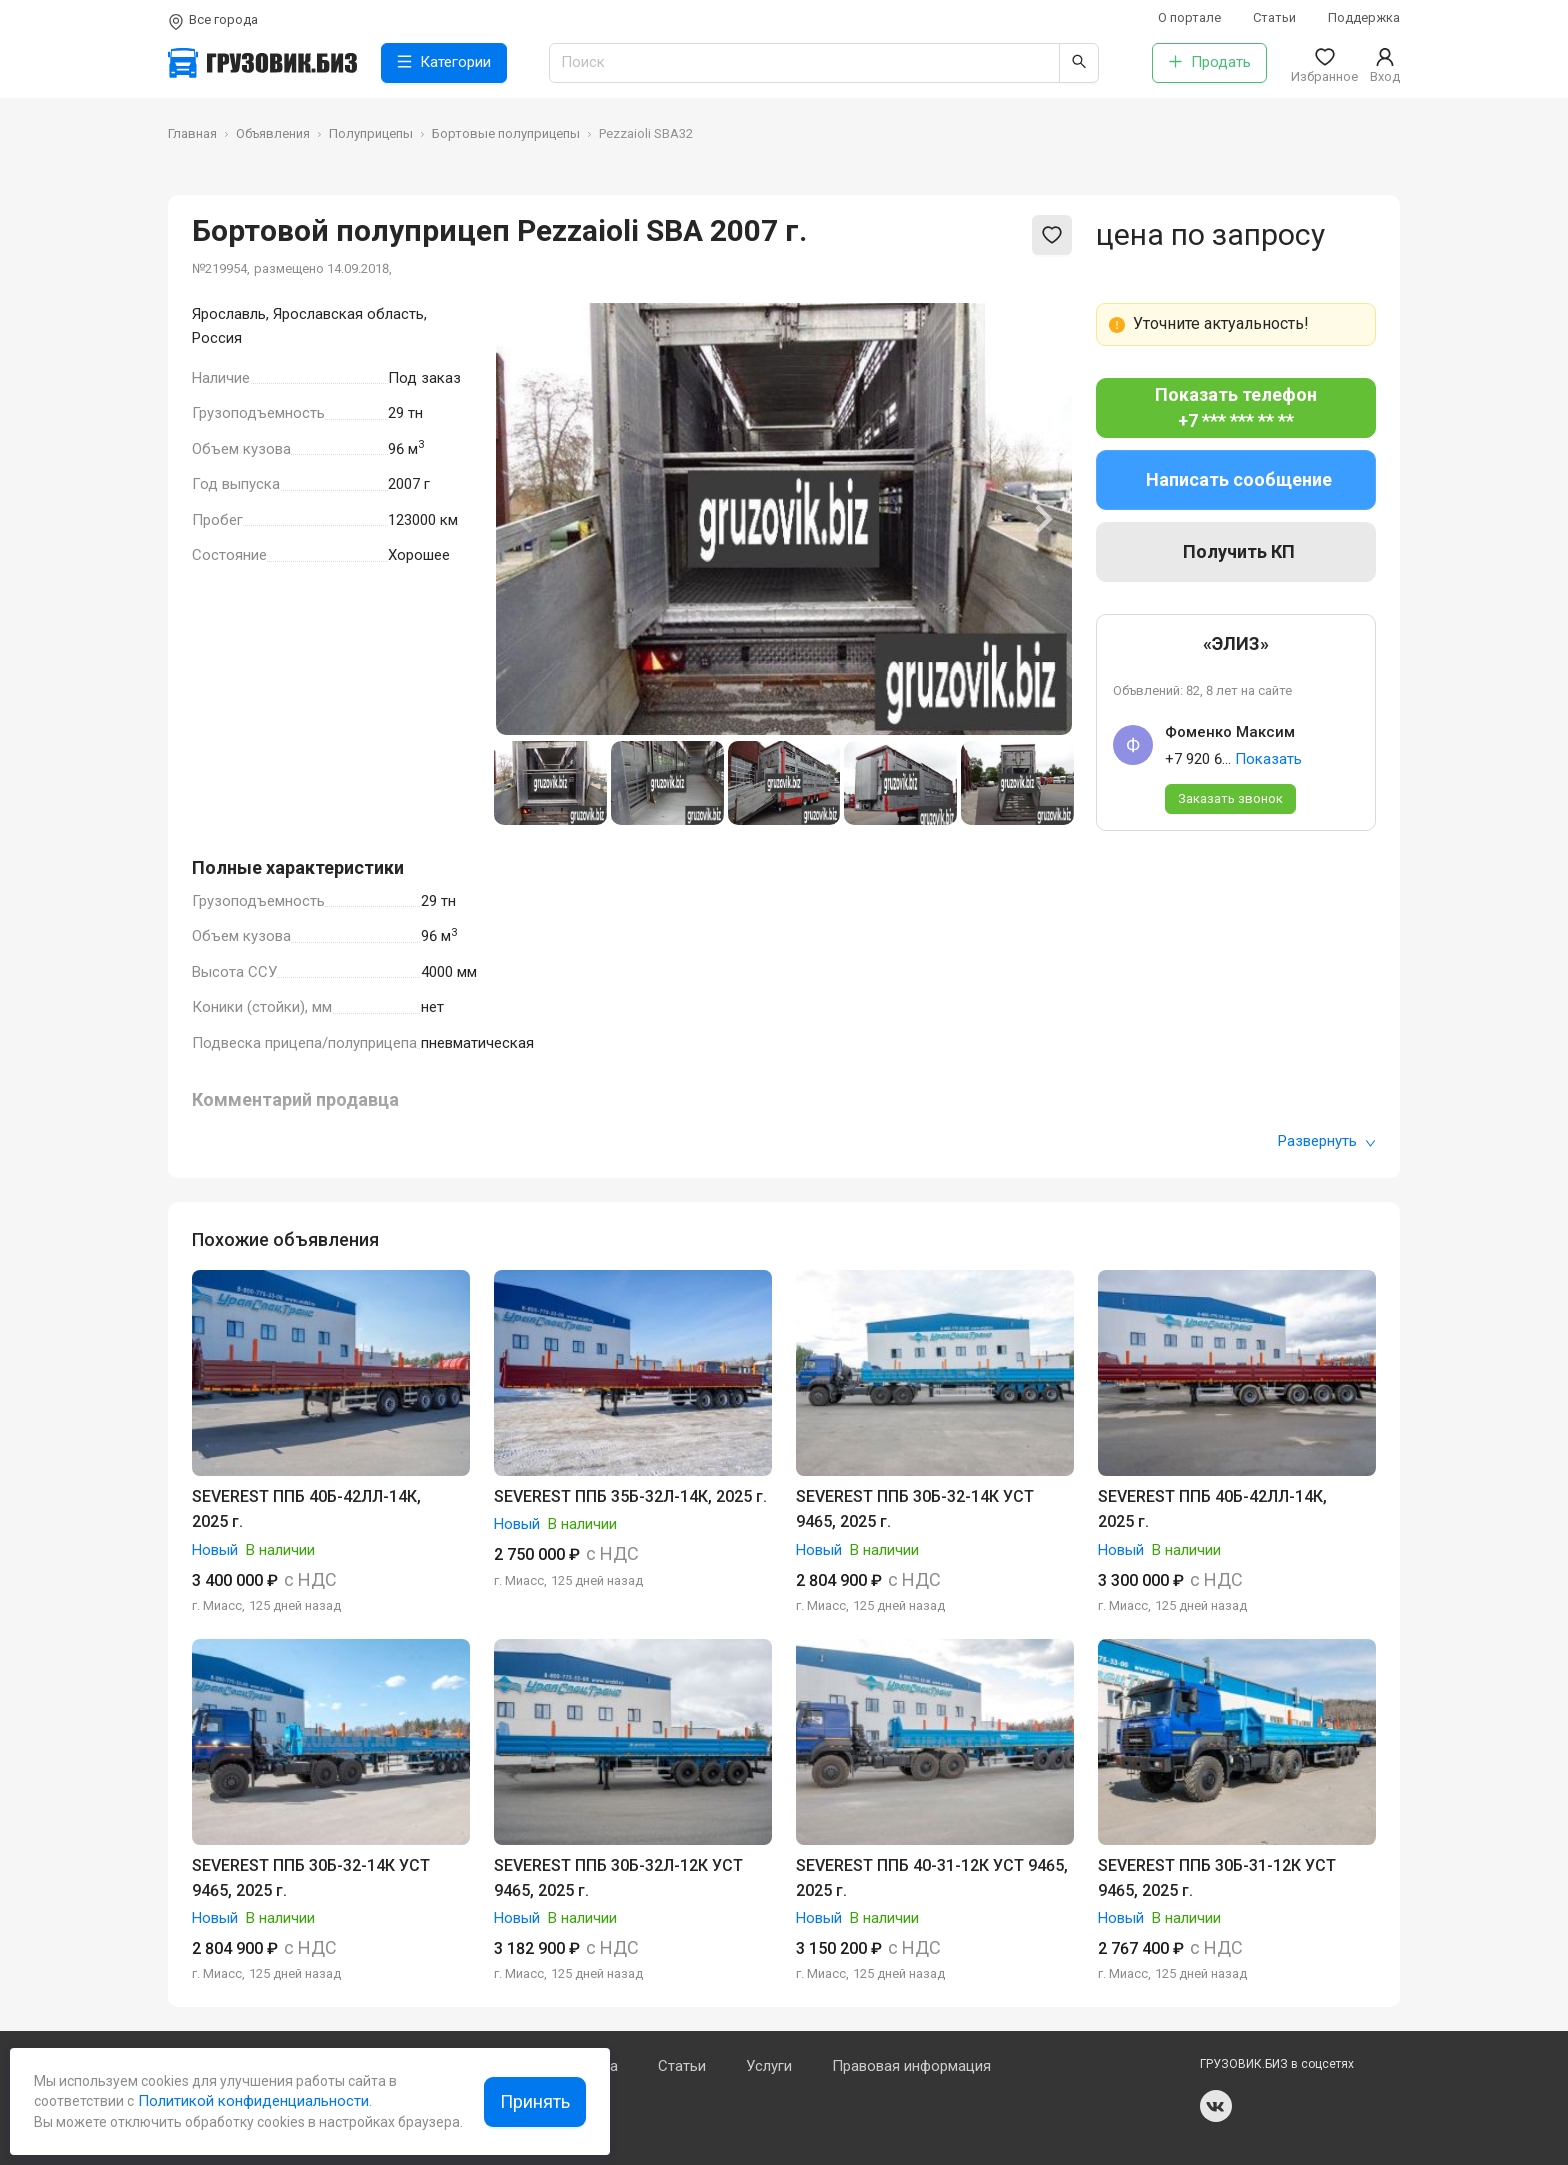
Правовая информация (911, 2066)
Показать (1268, 759)
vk (1216, 2106)
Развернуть (1327, 1141)
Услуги (769, 2066)
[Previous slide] (526, 519)
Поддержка (1364, 17)
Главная (192, 133)
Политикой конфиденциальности (251, 2101)
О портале (1189, 17)
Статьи (1274, 17)
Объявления (273, 133)
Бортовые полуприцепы (506, 133)
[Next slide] (1042, 519)
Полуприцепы (371, 133)
